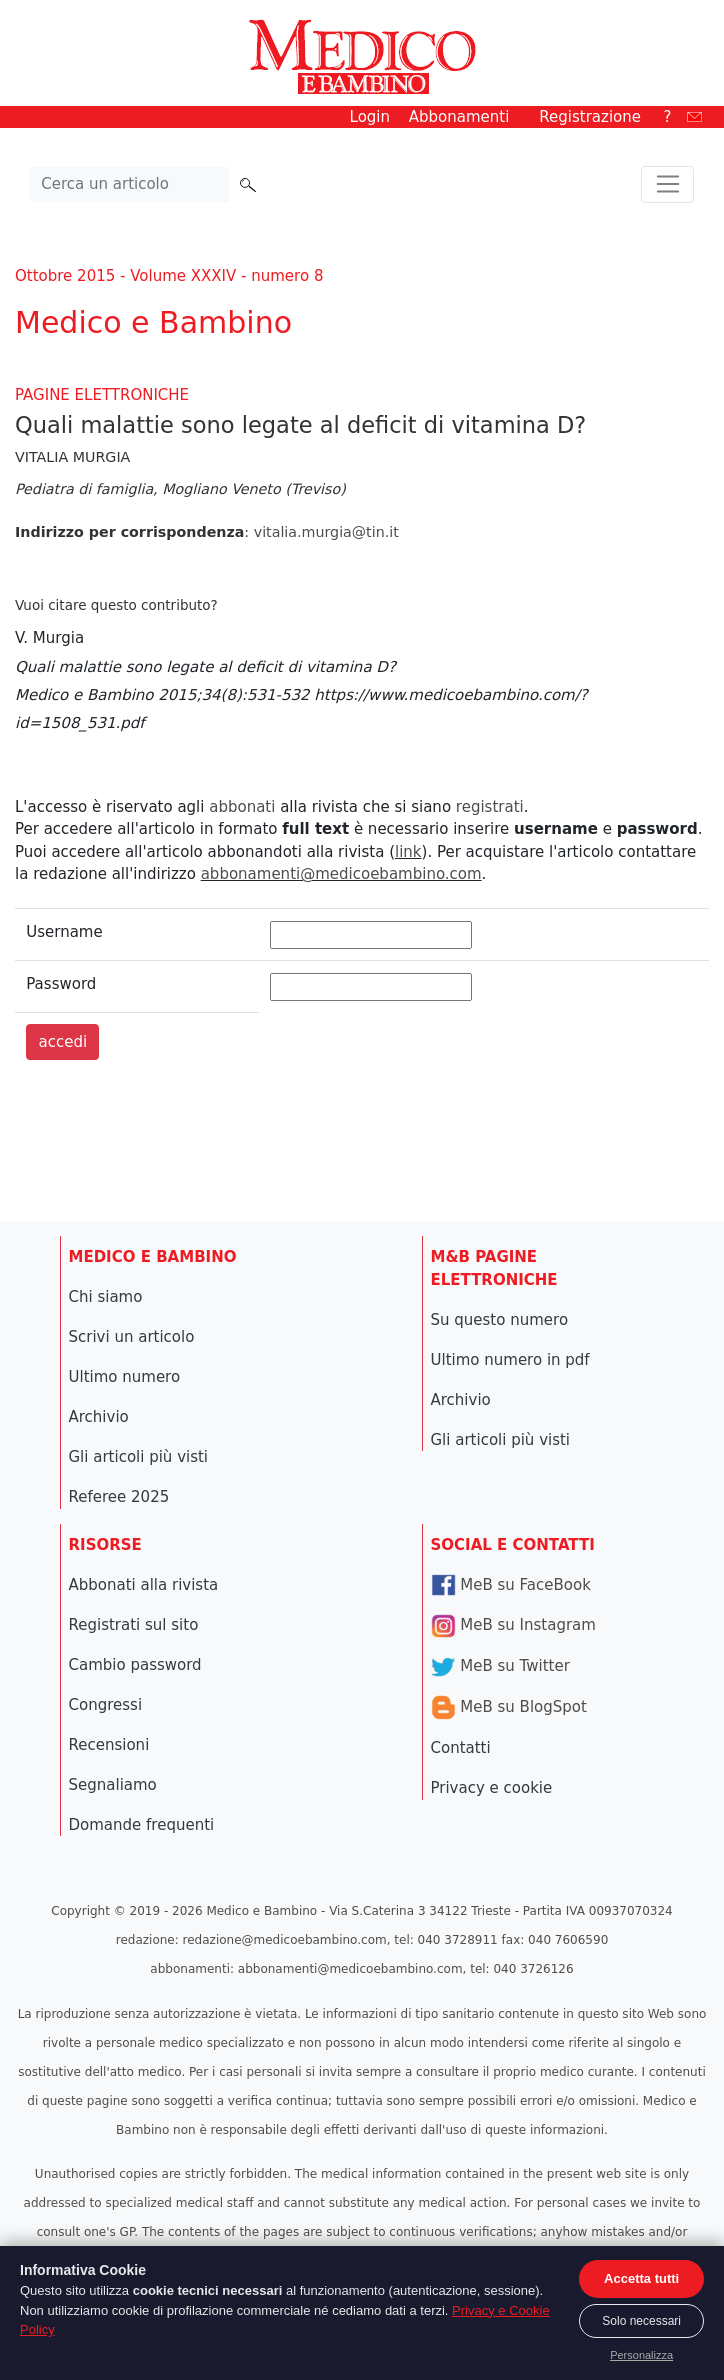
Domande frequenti (142, 1825)
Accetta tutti (641, 2278)
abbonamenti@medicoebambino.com (341, 874)
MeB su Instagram (513, 1625)
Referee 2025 (119, 1497)
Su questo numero (500, 1320)
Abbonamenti (459, 117)
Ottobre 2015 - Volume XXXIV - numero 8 (169, 276)
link (408, 852)
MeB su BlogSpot (509, 1707)
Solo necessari (641, 2321)
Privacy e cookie (492, 1788)
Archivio (99, 1417)
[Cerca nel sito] (130, 185)
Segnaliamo (113, 1785)
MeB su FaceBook (511, 1585)
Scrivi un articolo (132, 1337)
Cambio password (135, 1665)
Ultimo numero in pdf (510, 1360)
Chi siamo (106, 1297)
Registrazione (590, 117)
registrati (490, 807)
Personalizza (641, 2355)
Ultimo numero (125, 1377)
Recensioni (109, 1745)
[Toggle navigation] (667, 185)
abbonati (242, 807)
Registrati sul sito (134, 1625)
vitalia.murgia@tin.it (326, 532)
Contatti (461, 1748)
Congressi (106, 1705)
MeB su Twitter (500, 1666)
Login (370, 117)
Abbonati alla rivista (144, 1585)
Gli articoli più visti (139, 1457)
